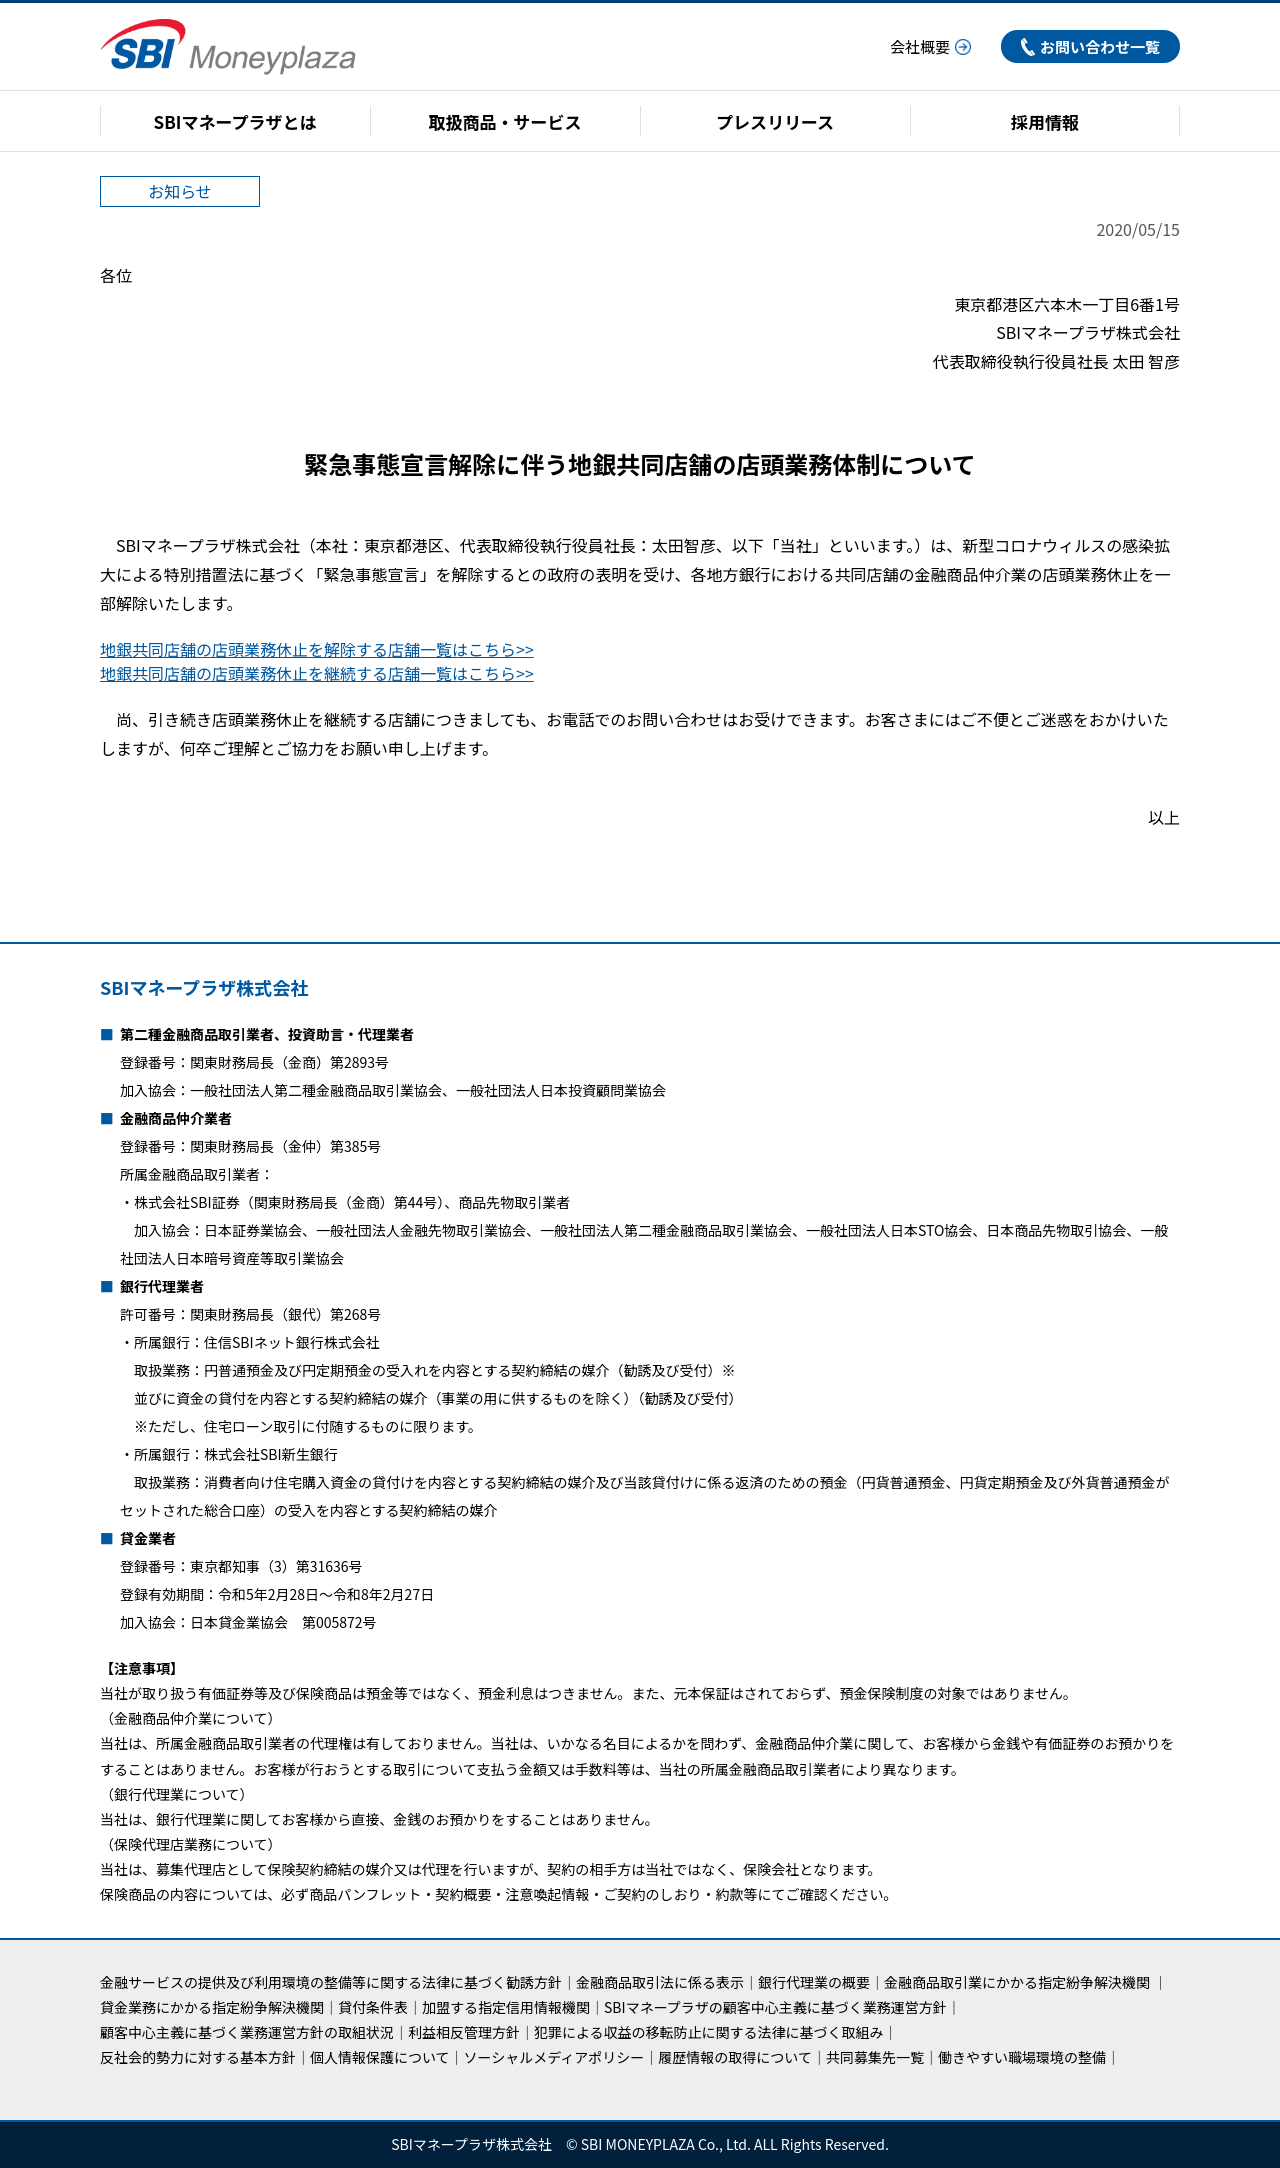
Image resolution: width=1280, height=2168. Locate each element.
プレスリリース (775, 121)
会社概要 (930, 46)
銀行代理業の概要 (814, 1982)
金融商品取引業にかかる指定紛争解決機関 (1017, 1982)
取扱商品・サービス (505, 121)
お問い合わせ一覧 (1090, 46)
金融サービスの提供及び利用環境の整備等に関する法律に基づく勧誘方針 (331, 1982)
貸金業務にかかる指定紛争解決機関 (212, 2007)
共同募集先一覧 (875, 2057)
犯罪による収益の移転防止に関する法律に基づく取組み (709, 2032)
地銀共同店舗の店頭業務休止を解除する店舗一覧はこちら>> (317, 649)
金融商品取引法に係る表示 (660, 1982)
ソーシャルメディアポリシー (554, 2057)
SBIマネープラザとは (235, 121)
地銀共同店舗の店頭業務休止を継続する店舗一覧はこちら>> (317, 673)
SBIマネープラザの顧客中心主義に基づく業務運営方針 (775, 2007)
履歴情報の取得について (735, 2057)
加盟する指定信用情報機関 (506, 2007)
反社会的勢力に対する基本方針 (198, 2057)
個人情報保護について (380, 2057)
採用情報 (1045, 121)
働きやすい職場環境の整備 (1022, 2057)
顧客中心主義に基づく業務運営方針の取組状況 (247, 2032)
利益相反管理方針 (464, 2032)
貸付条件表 (373, 2007)
